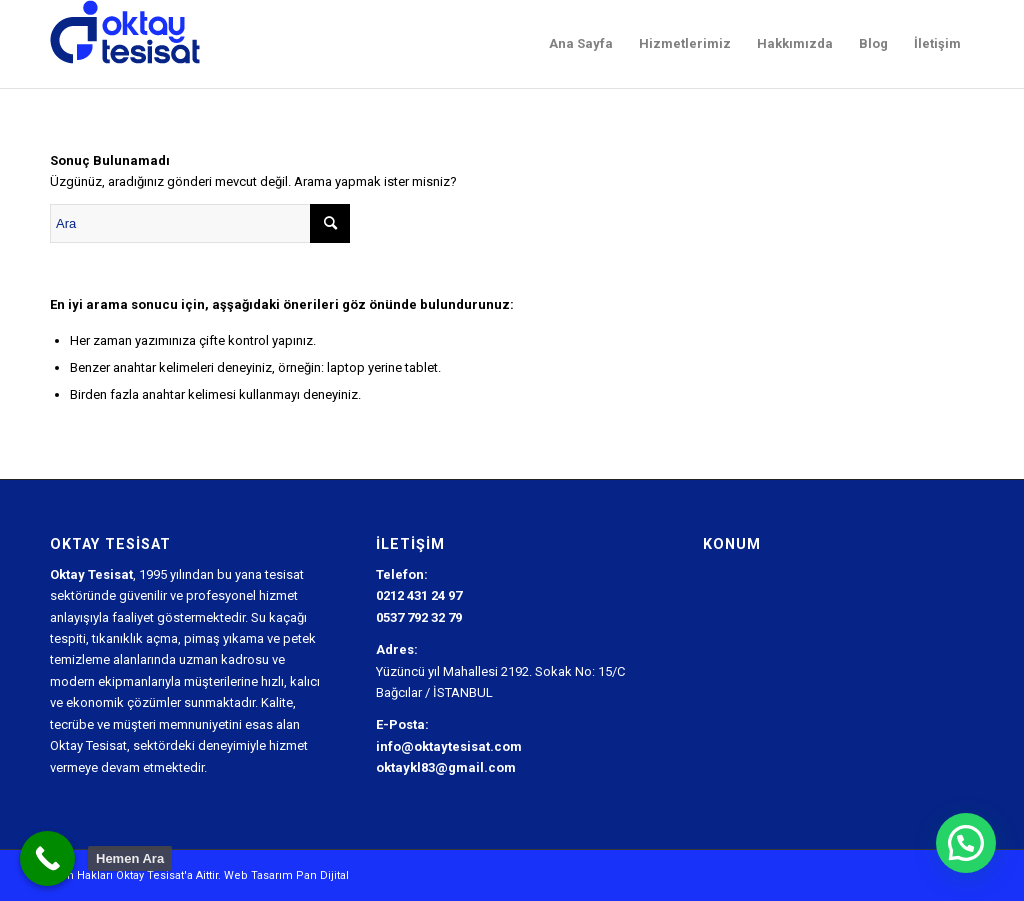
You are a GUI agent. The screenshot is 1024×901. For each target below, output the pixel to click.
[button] (966, 843)
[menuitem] (581, 44)
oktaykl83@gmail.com (446, 767)
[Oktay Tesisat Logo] (125, 44)
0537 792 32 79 (419, 617)
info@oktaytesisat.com (449, 746)
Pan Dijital (322, 875)
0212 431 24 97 (419, 595)
